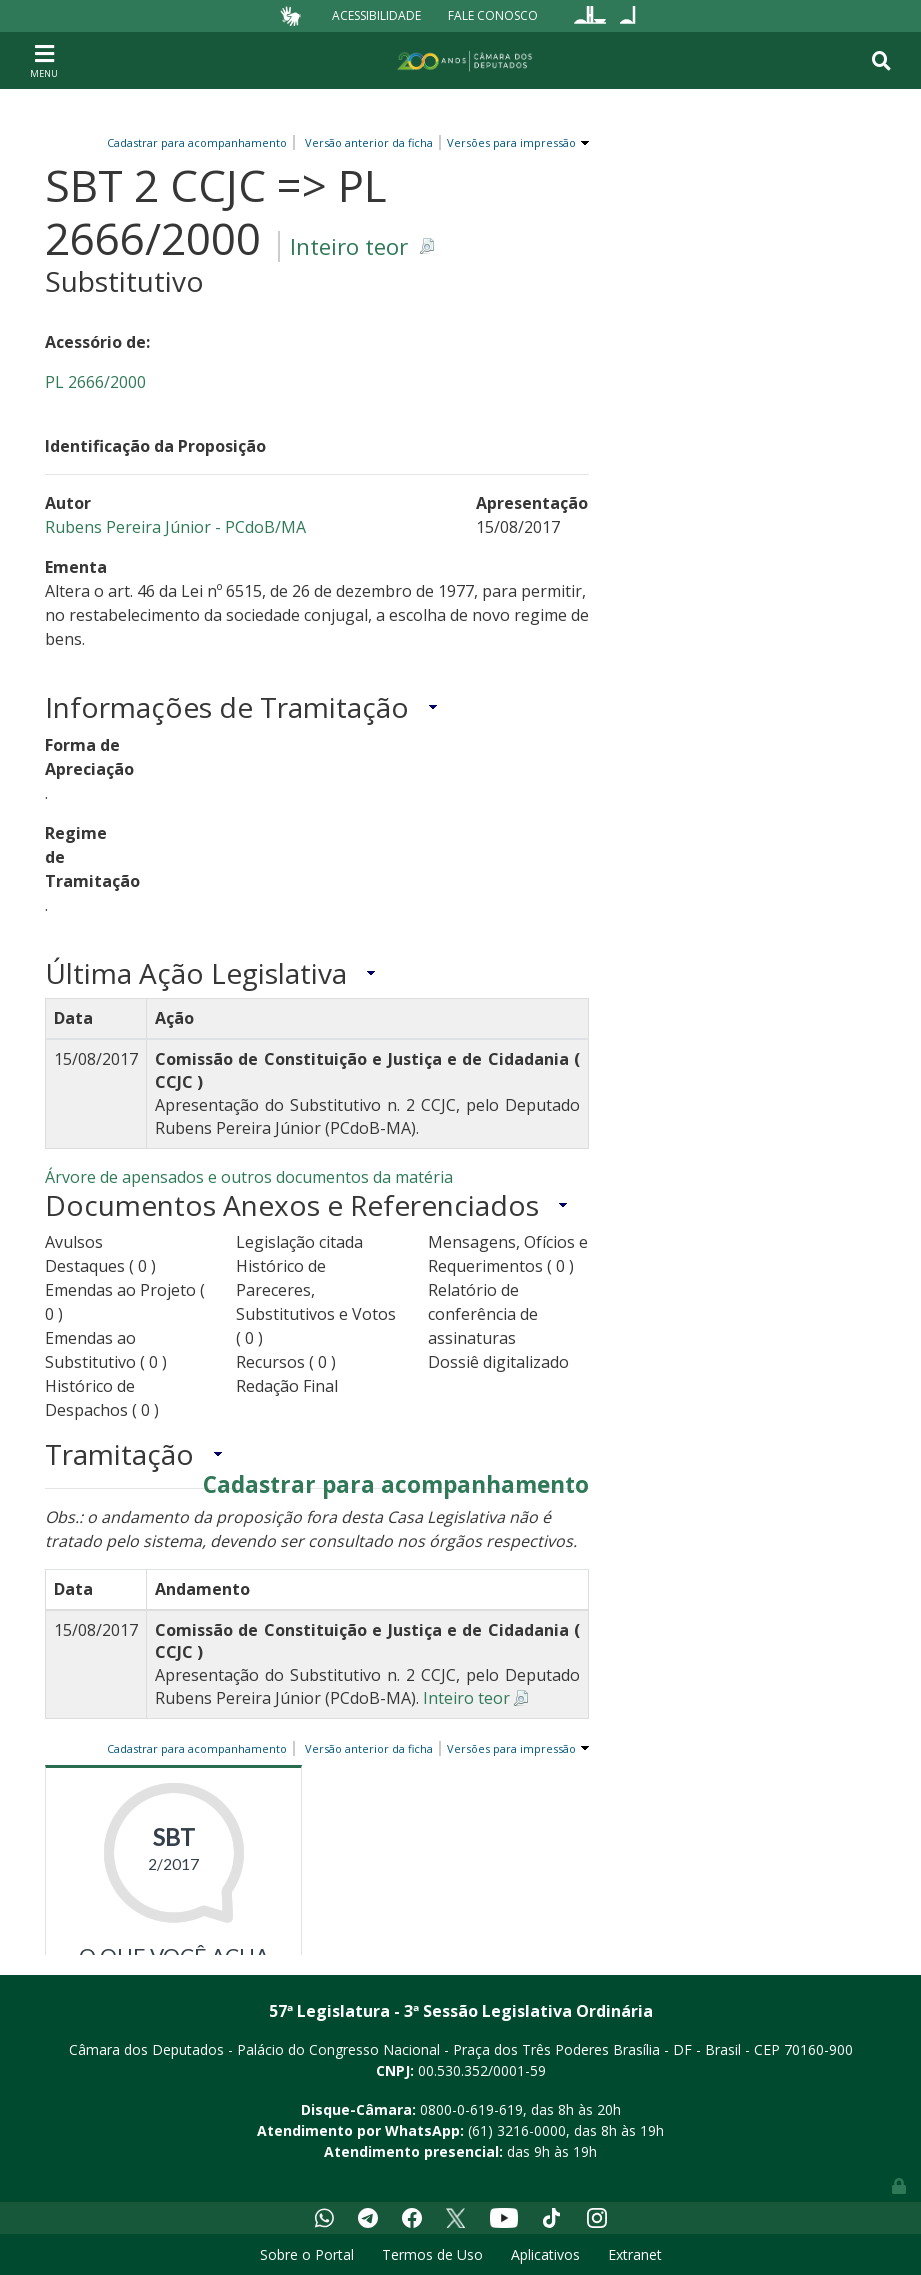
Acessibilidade (376, 15)
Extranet (635, 2254)
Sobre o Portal (307, 2254)
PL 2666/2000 (95, 382)
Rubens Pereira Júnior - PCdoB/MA (175, 527)
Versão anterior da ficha (369, 142)
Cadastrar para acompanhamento (200, 142)
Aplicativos (545, 2254)
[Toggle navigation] (44, 60)
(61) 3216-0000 (517, 2130)
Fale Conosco (493, 15)
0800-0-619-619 (471, 2109)
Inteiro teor (349, 246)
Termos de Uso (432, 2254)
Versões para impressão (508, 142)
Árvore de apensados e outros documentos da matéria (249, 1177)
